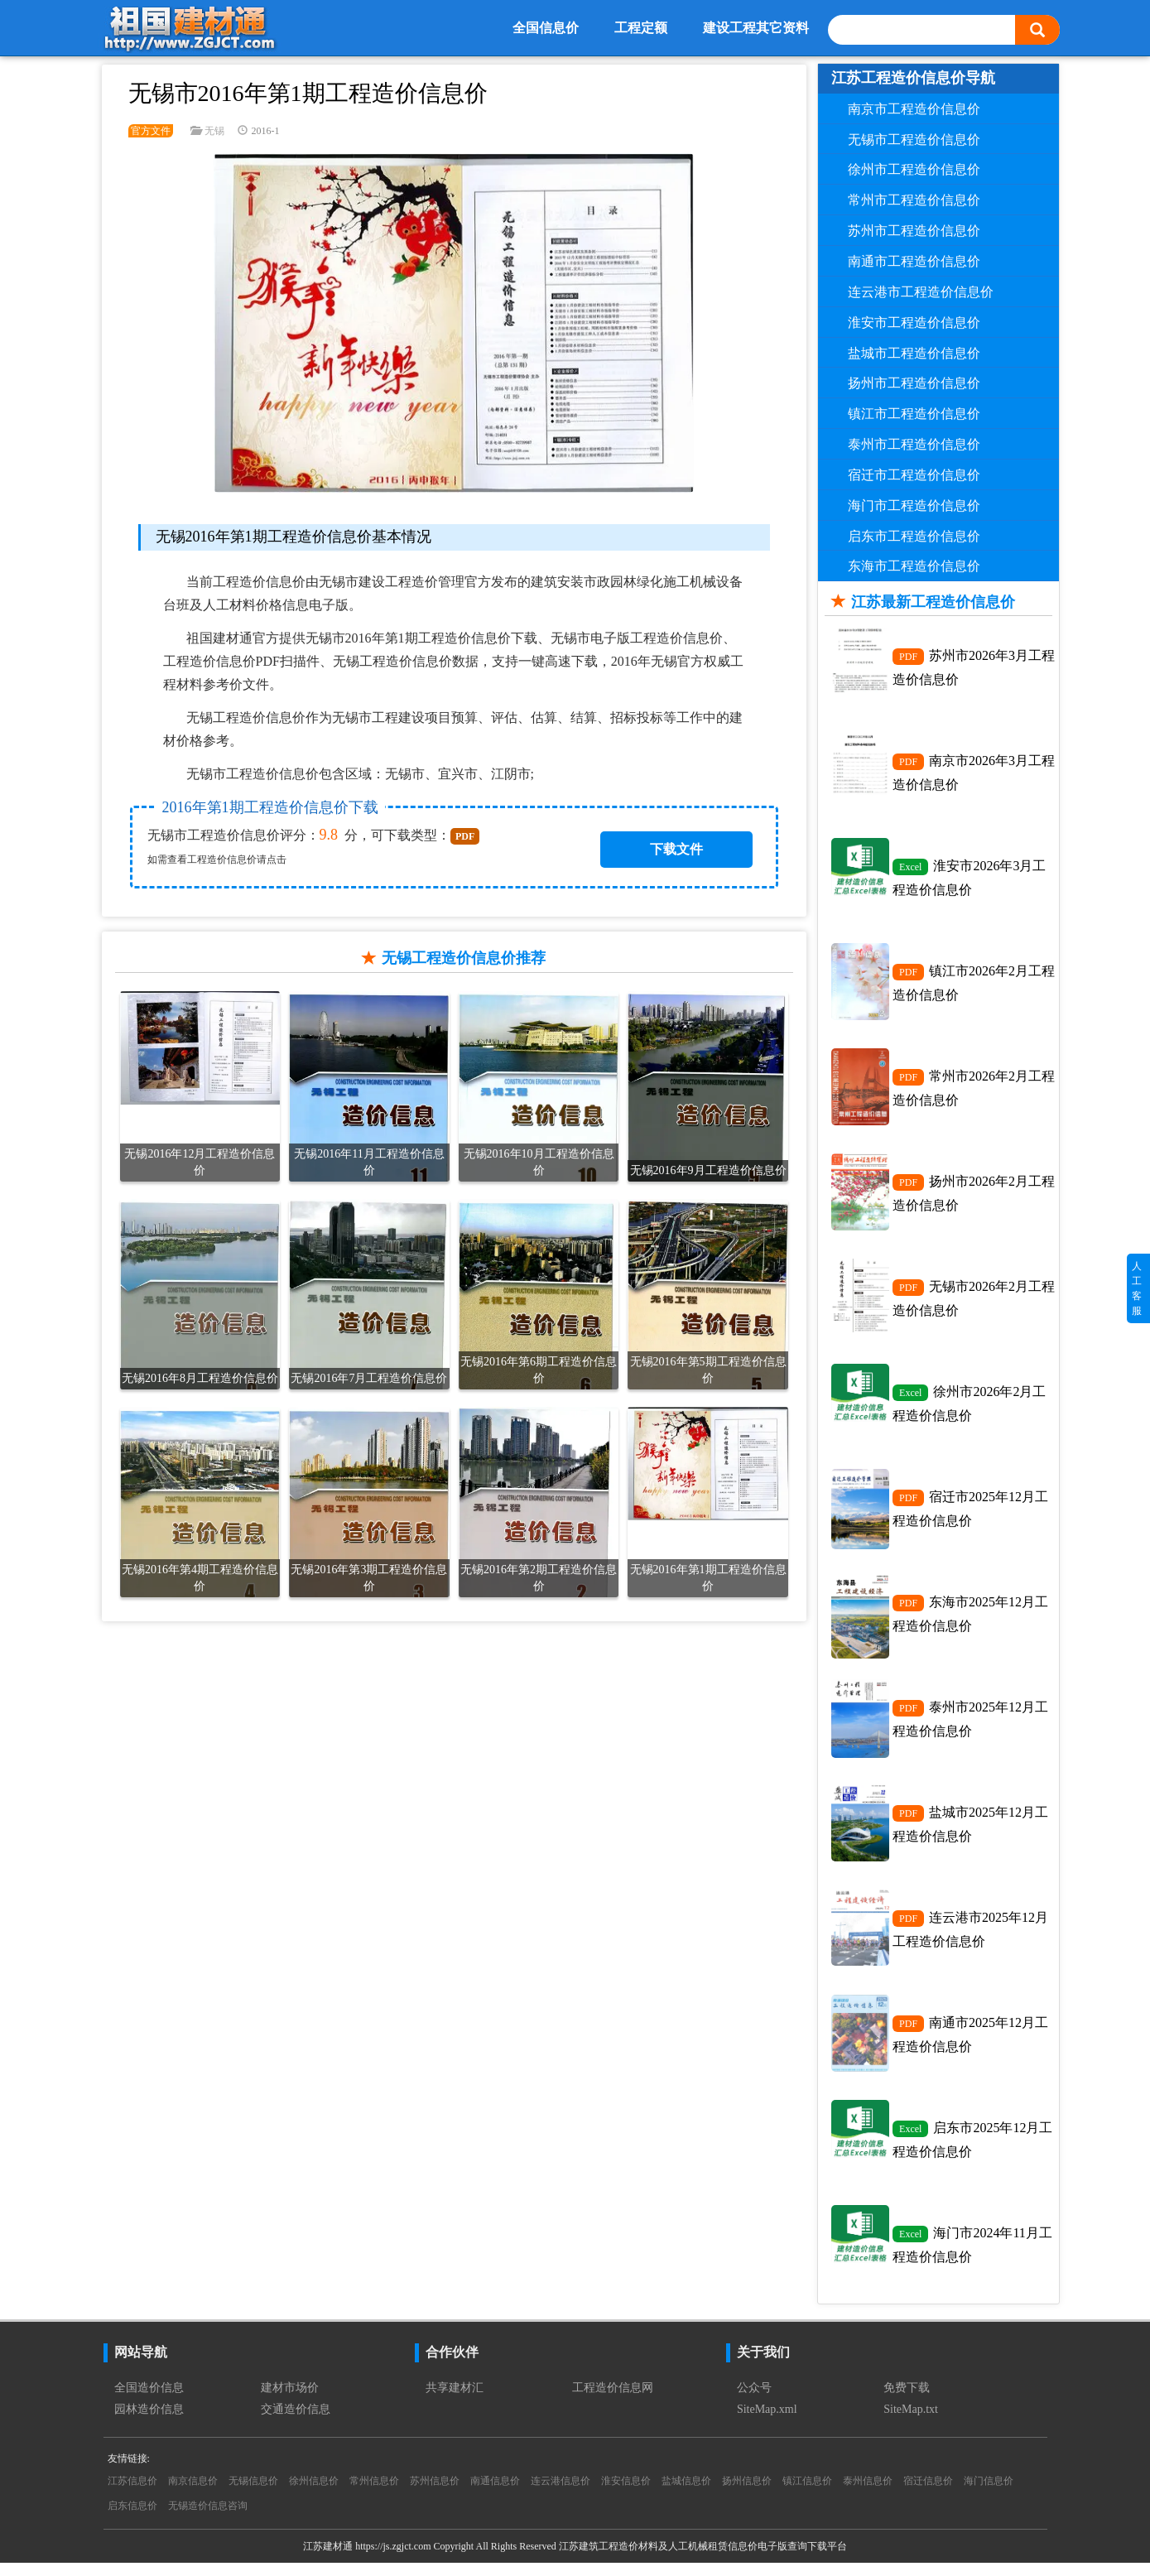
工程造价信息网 (612, 2401)
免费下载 (906, 2401)
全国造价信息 (149, 2401)
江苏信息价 (132, 2494)
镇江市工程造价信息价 (914, 414)
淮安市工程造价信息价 (914, 322)
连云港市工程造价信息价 (921, 292)
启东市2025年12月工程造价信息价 (972, 2151)
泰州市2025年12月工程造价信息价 (970, 1727)
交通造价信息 (295, 2422)
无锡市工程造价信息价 (914, 139)
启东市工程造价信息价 (914, 536)
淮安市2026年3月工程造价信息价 (969, 879)
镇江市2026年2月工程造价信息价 (974, 985)
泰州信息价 (868, 2494)
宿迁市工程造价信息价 (914, 475)
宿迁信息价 (928, 2494)
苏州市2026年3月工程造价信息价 (974, 667)
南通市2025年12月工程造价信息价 (970, 2045)
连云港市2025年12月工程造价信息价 (970, 1939)
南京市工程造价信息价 (914, 109)
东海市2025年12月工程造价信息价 (970, 1621)
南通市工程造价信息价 (914, 261)
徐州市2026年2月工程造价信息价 (969, 1409)
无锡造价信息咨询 (208, 2519)
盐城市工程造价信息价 (914, 353)
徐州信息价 (314, 2494)
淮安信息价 (626, 2494)
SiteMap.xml (767, 2422)
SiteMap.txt (910, 2422)
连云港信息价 (560, 2494)
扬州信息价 (747, 2494)
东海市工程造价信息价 (914, 566)
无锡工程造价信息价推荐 (464, 958)
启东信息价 (132, 2519)
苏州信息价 (435, 2494)
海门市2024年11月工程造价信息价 (972, 2257)
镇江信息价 (807, 2494)
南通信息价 (495, 2494)
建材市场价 (290, 2401)
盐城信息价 (686, 2494)
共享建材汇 (455, 2401)
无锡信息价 (253, 2494)
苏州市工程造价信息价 (914, 231)
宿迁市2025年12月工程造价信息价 (970, 1515)
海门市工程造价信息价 (914, 505)
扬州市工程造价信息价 (914, 383)
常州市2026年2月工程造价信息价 (974, 1091)
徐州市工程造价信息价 (914, 169)
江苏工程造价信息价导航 (913, 78)
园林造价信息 (149, 2422)
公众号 (754, 2401)
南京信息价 (193, 2494)
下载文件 (676, 849)
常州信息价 (374, 2494)
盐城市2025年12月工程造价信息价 (970, 1833)
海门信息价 (988, 2494)
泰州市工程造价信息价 (914, 444)
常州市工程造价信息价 (914, 200)
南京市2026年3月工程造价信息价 (974, 773)
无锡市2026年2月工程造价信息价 (974, 1303)
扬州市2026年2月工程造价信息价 (974, 1197)
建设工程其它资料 (756, 28)
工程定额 (640, 28)
